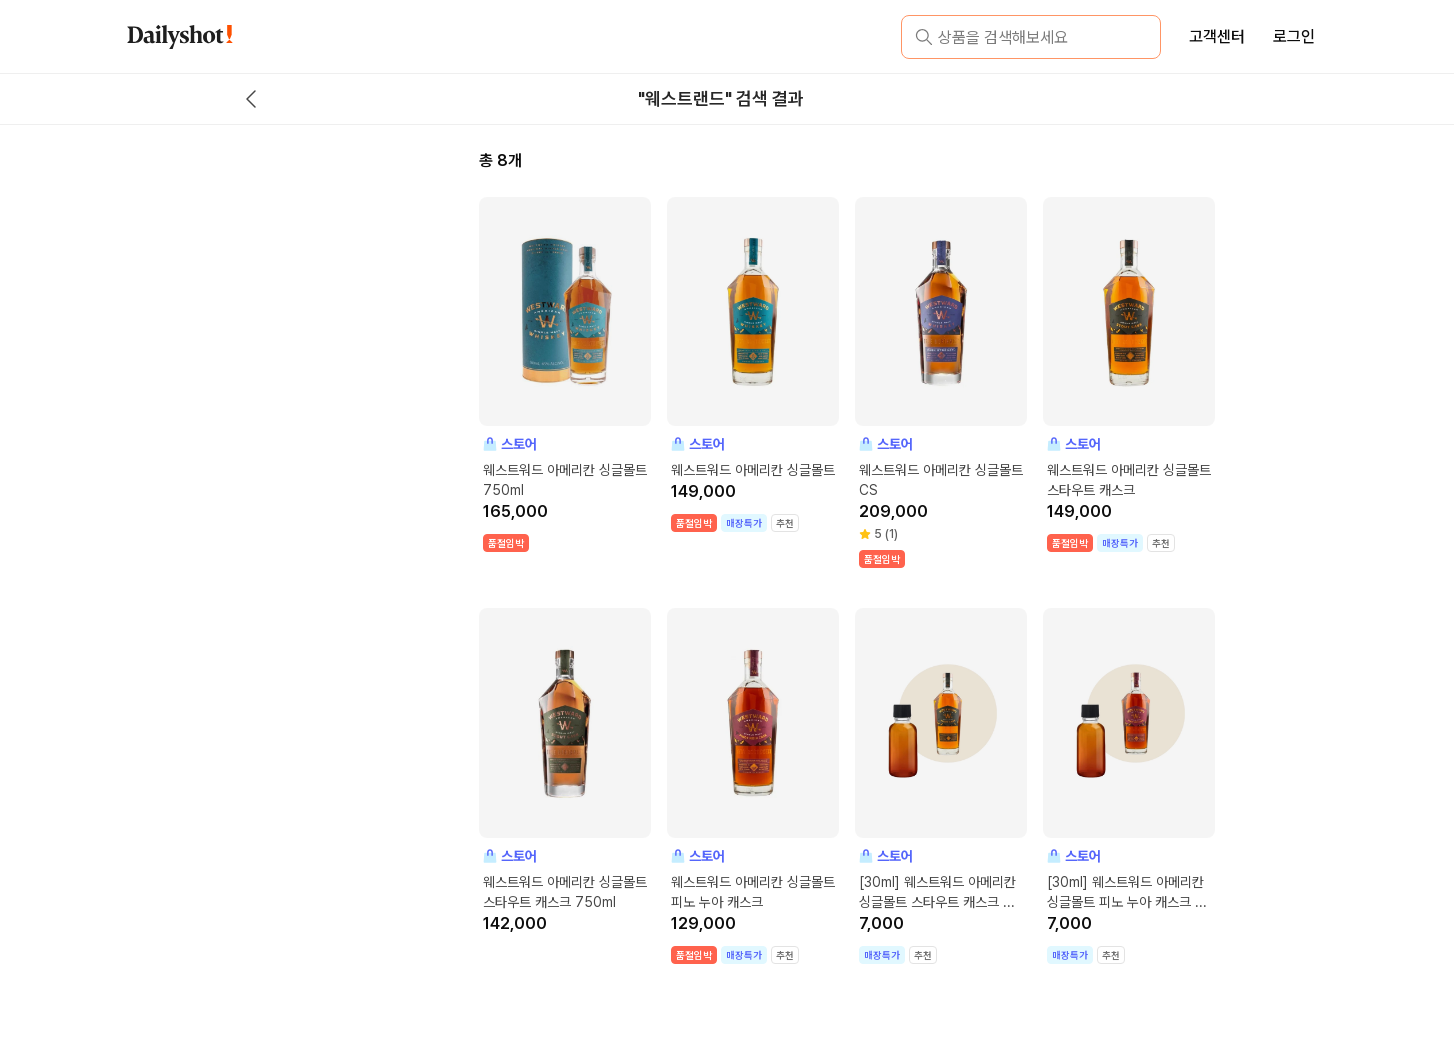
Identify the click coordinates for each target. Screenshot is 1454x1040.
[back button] (251, 99)
